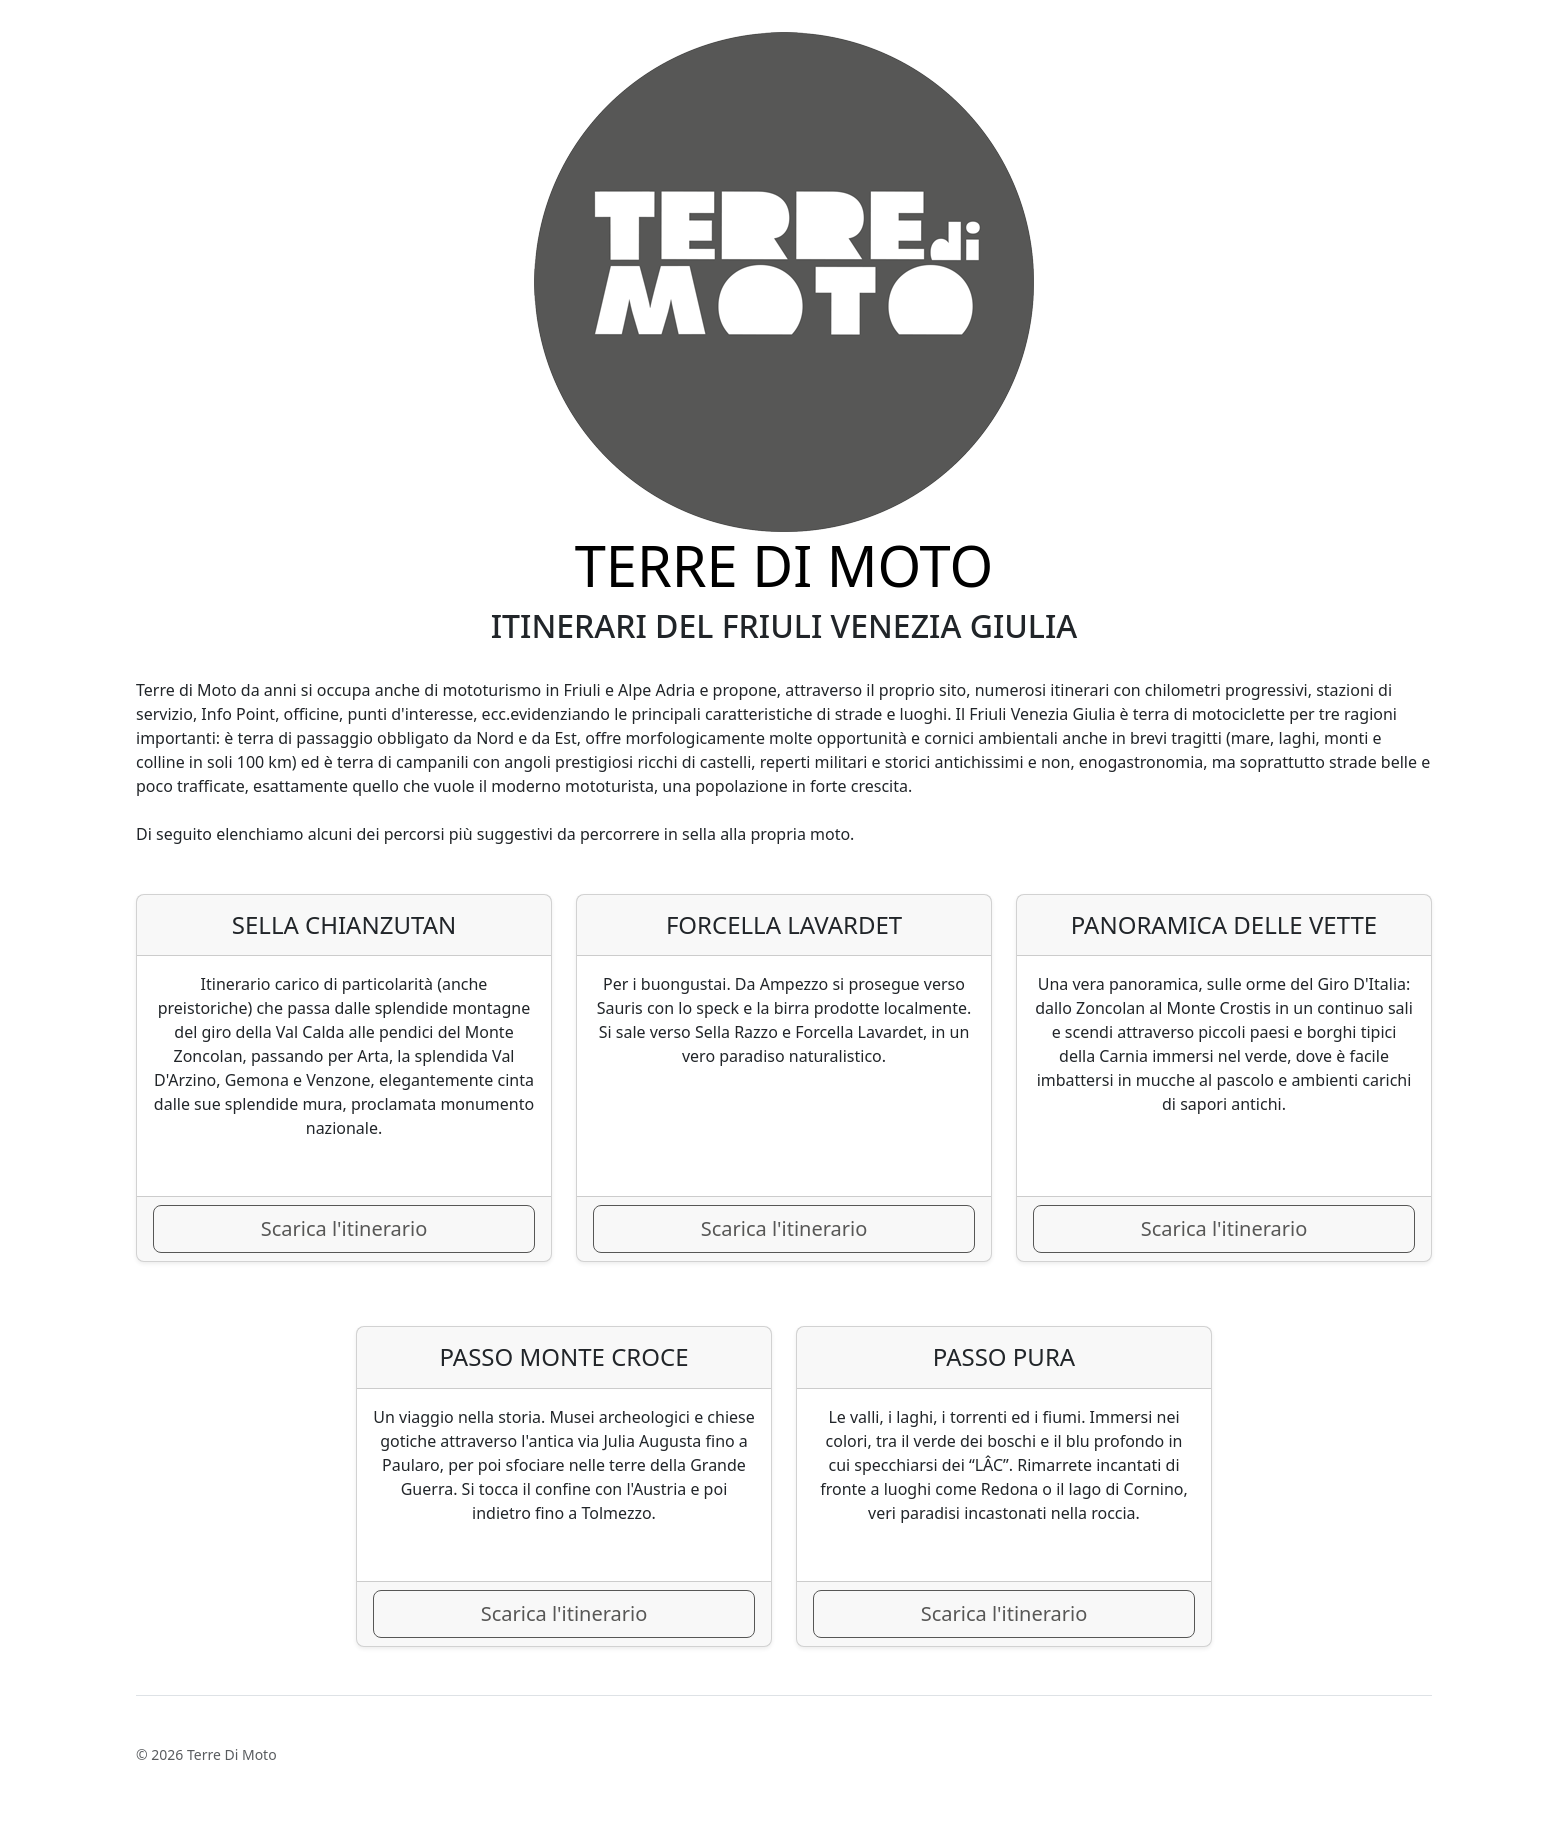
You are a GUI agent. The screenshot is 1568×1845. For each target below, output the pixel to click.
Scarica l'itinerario (344, 1228)
